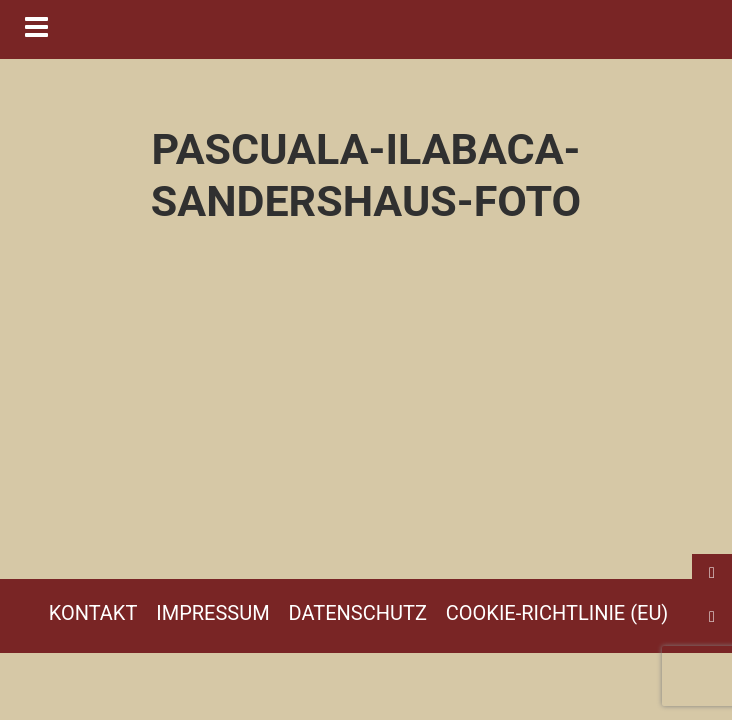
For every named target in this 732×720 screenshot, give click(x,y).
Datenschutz (358, 613)
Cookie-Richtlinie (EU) (557, 613)
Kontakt (93, 613)
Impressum (212, 613)
